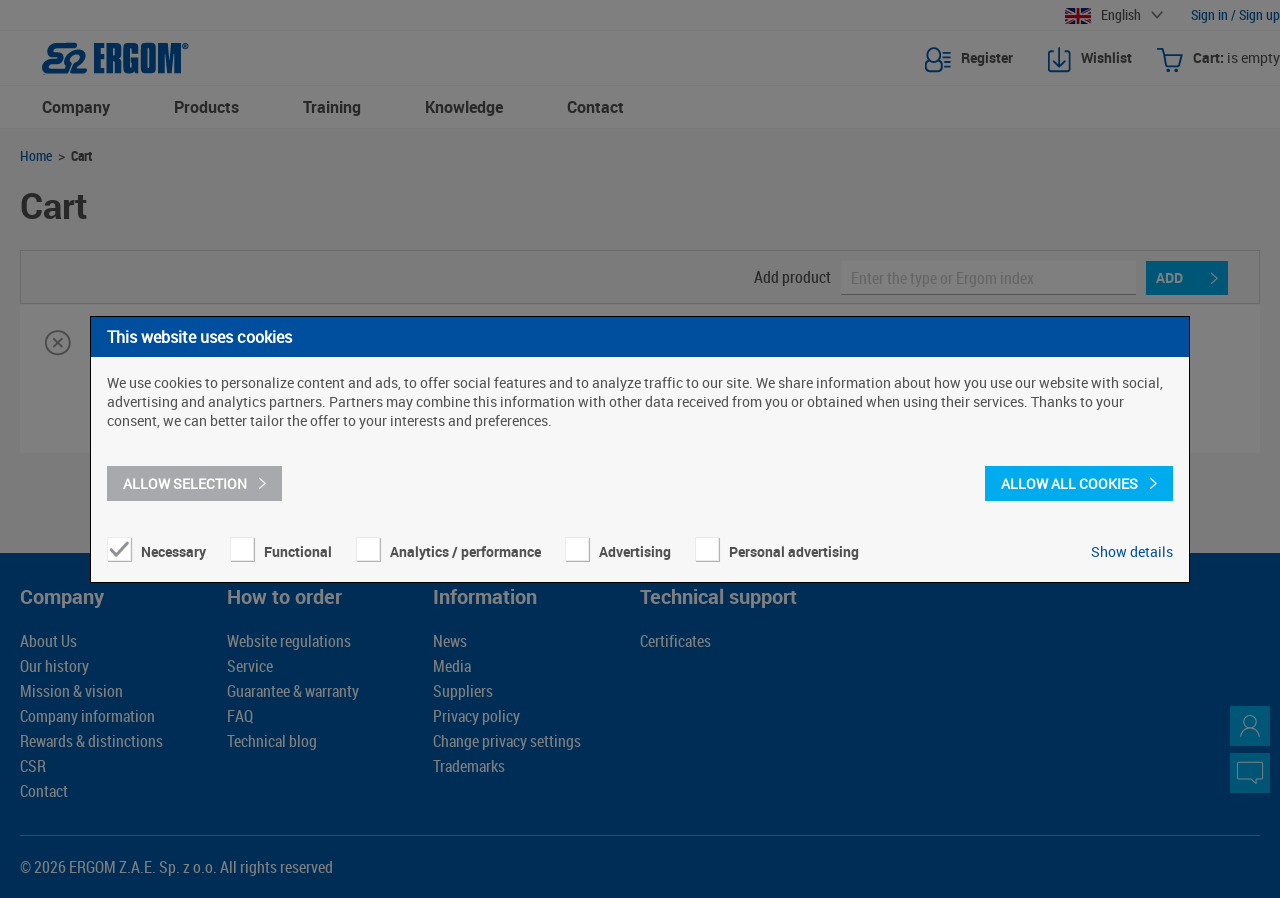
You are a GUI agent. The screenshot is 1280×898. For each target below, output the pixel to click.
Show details (1132, 551)
